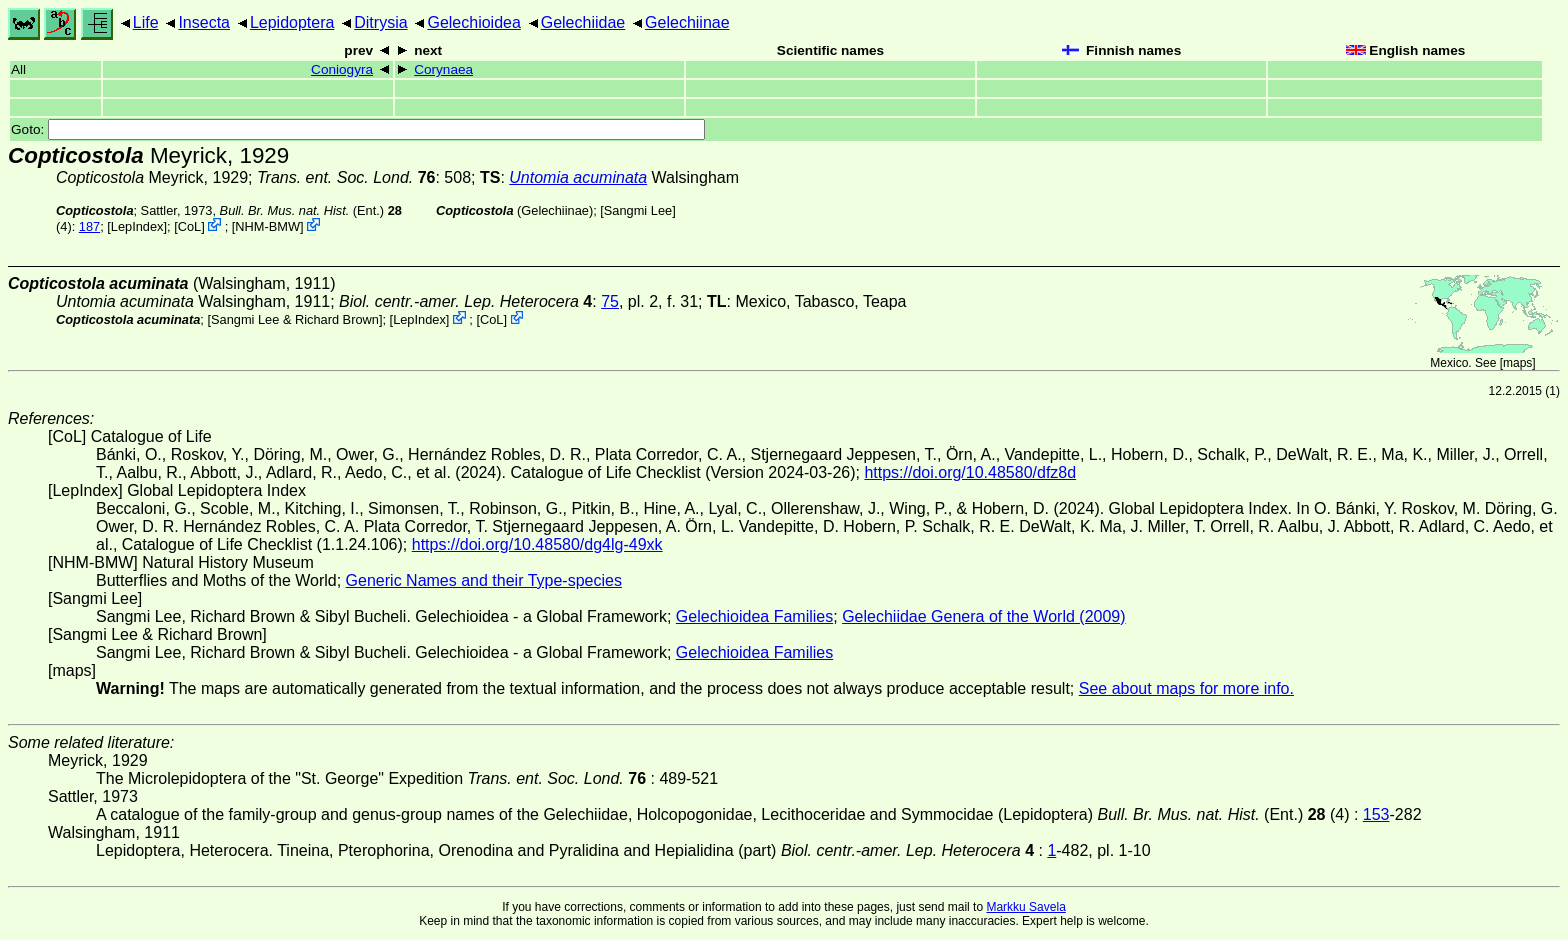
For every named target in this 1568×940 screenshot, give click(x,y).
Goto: (358, 129)
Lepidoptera (292, 22)
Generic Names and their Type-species (484, 580)
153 (1376, 814)
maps (1517, 363)
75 (610, 301)
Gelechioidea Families (754, 616)
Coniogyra (342, 69)
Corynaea (443, 69)
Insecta (204, 22)
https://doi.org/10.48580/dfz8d (970, 472)
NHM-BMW (267, 226)
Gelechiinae (687, 22)
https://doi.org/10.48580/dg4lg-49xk (537, 544)
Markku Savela (1025, 907)
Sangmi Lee (638, 210)
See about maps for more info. (1186, 688)
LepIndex (137, 226)
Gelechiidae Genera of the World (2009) (983, 616)
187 (89, 226)
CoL (189, 226)
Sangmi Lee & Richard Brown (295, 319)
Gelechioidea (473, 22)
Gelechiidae (583, 22)
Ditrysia (380, 22)
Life (146, 22)
